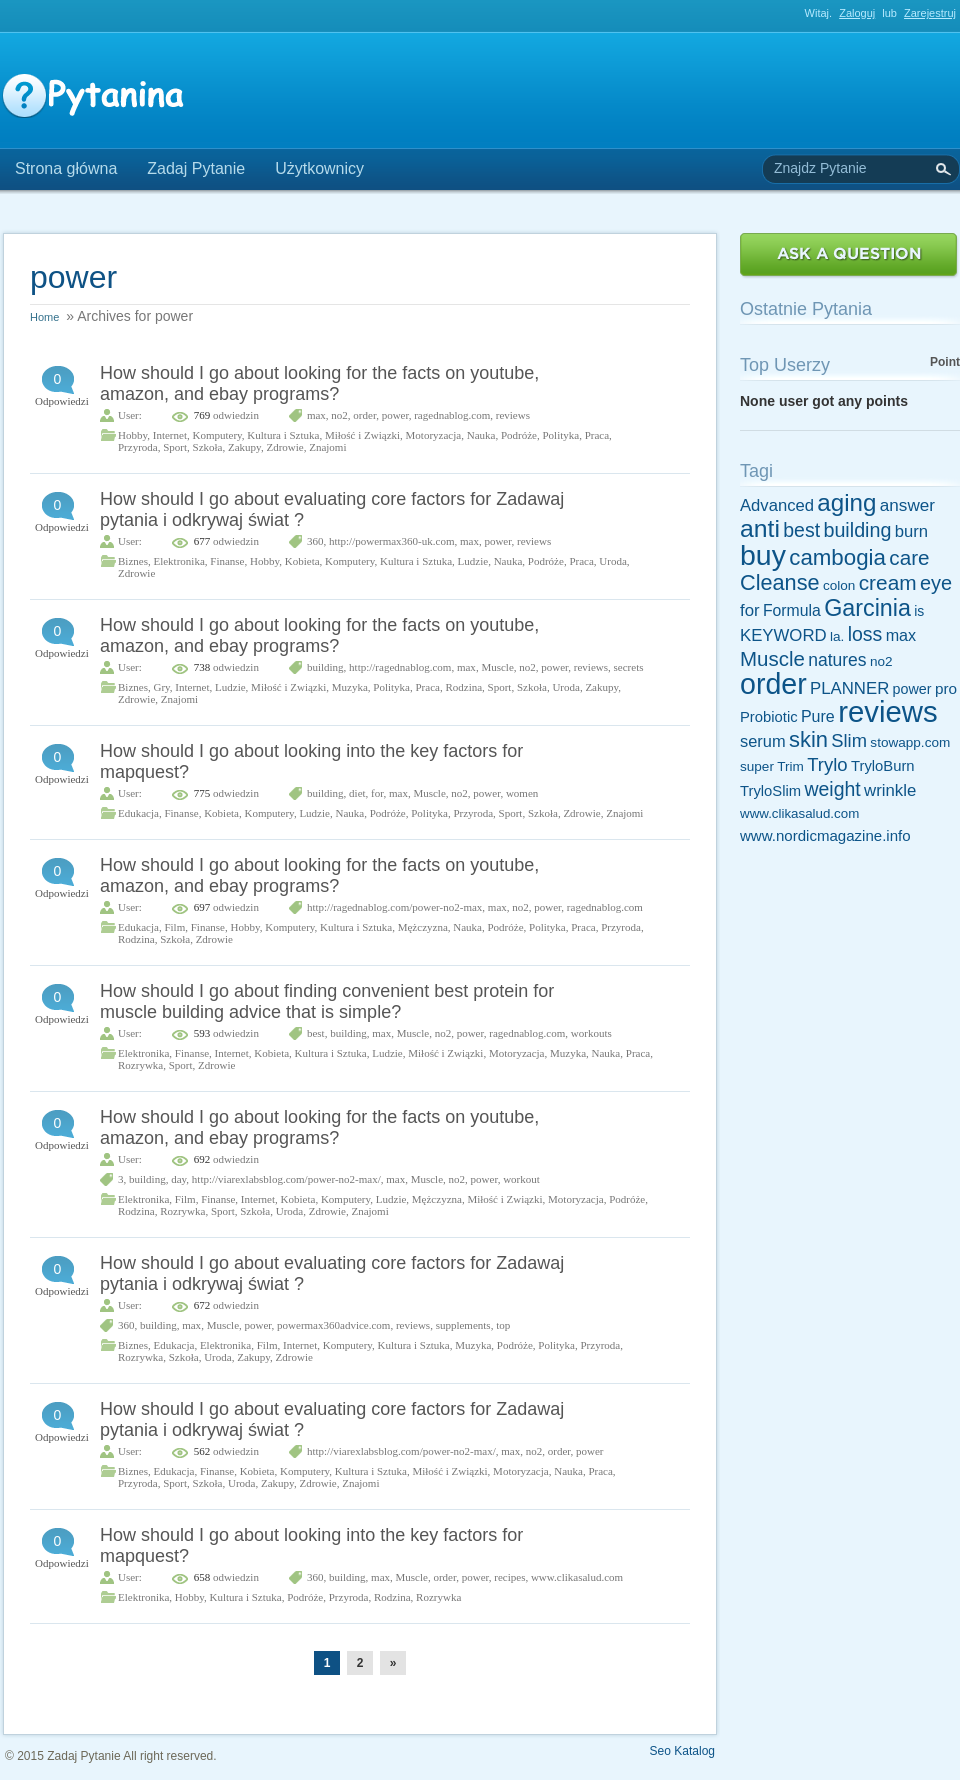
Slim (849, 740)
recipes (509, 1577)
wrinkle (890, 790)
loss (865, 634)
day (178, 1179)
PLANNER (849, 688)
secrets (629, 667)
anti (760, 528)
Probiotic (769, 717)
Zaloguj (857, 13)
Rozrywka (140, 1065)
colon (839, 585)
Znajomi (327, 447)
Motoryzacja (434, 435)
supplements (463, 1325)
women (522, 793)
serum (763, 741)
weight (832, 789)
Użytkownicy (319, 168)
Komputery (216, 435)
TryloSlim (770, 791)
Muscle (497, 667)
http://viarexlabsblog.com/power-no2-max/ (286, 1179)
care (909, 557)
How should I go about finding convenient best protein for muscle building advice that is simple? (327, 1001)
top (503, 1325)
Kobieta (302, 561)
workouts (591, 1033)
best (316, 1033)
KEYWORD (783, 635)
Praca (597, 435)
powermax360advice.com (333, 1325)
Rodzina (463, 687)
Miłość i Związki (362, 435)
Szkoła (208, 447)
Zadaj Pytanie (196, 168)
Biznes (133, 561)
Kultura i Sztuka (283, 435)
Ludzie (473, 561)
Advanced (777, 505)
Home (44, 317)
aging (846, 502)
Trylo (827, 764)
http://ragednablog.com (400, 667)
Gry (161, 687)
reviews (513, 415)
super (757, 766)
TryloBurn (883, 766)
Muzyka (350, 687)
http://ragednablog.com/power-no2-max (394, 907)
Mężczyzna (423, 927)
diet (357, 793)
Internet (170, 435)
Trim (790, 766)
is (919, 611)
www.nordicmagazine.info (825, 835)
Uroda (613, 561)
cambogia (837, 557)
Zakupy (244, 447)
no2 (339, 415)
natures (837, 660)
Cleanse (780, 582)
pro (946, 688)
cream (888, 582)
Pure (818, 716)
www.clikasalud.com (577, 1577)
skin (808, 739)
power (395, 415)
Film (174, 927)
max (316, 415)
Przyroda (138, 447)
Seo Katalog (682, 1751)
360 (315, 541)
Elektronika (178, 561)
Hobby (132, 435)
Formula (792, 610)
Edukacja (138, 813)
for (377, 793)
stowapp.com (910, 742)
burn (911, 531)
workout (521, 1179)
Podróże (519, 435)
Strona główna (66, 168)
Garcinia (867, 608)
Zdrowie (284, 447)
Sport (175, 447)
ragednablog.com (452, 415)
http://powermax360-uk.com (392, 541)
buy (763, 555)
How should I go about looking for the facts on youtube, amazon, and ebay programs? (319, 383)
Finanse (227, 561)
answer (907, 505)
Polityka (560, 435)
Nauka (481, 435)
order (364, 415)
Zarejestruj (930, 13)
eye (936, 583)
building (325, 667)
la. (837, 636)
